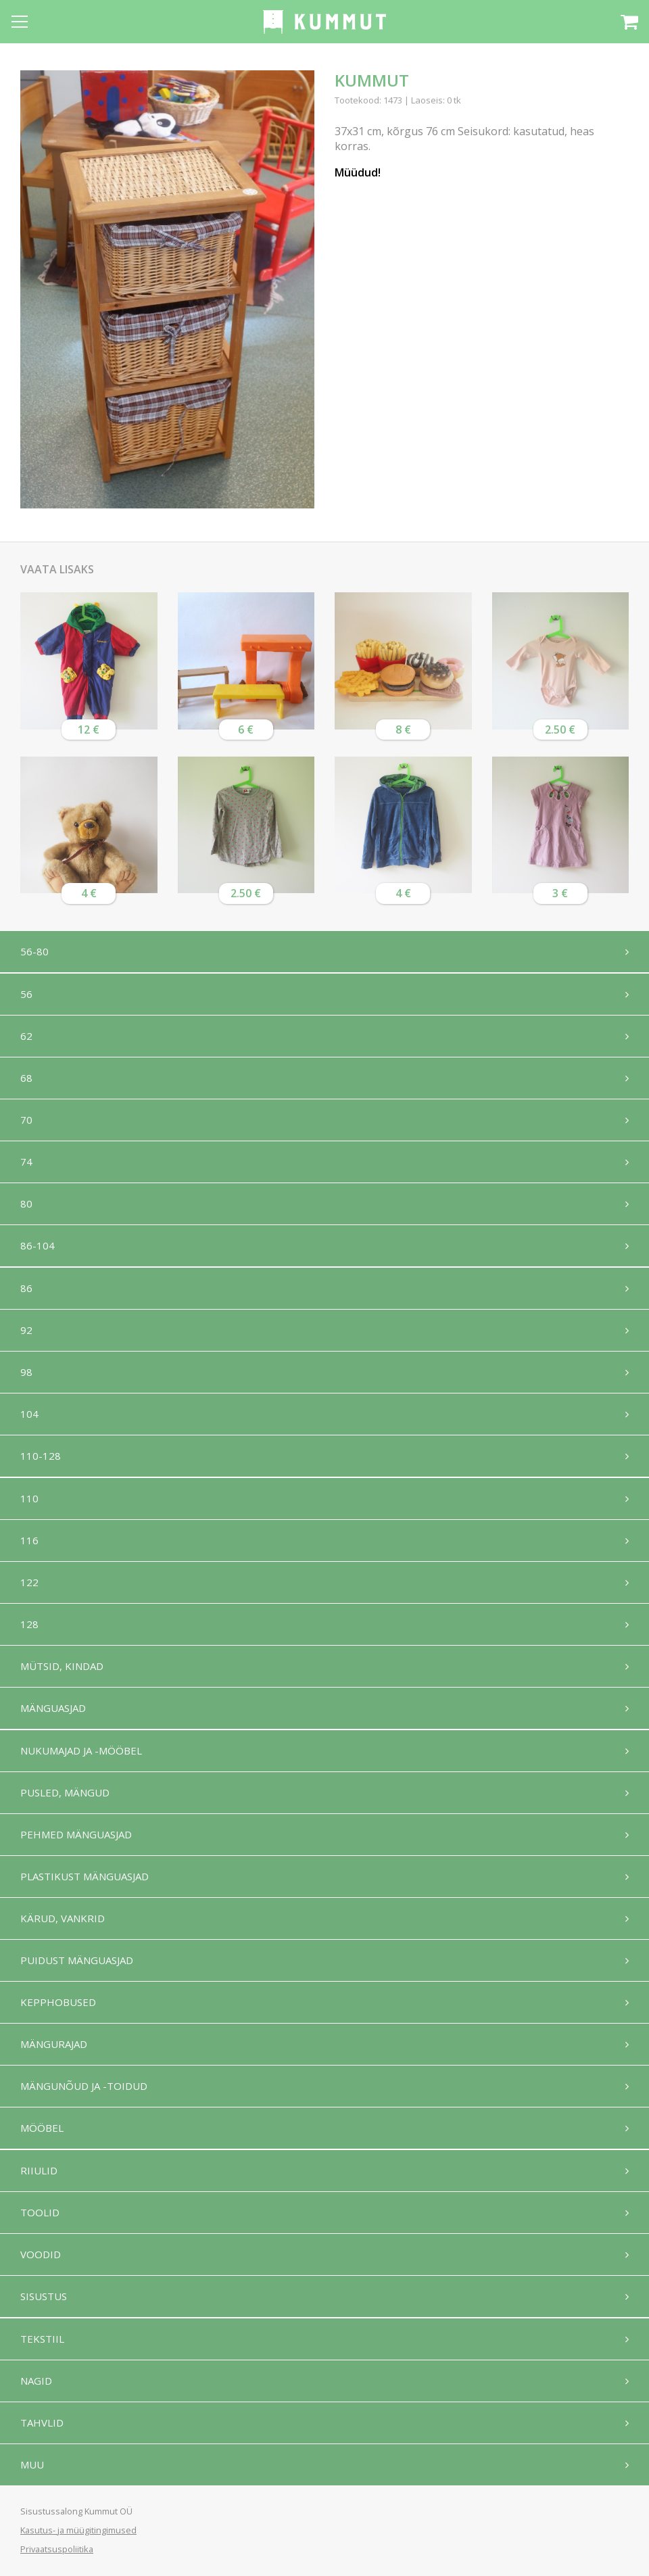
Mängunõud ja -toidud (83, 2086)
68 (26, 1077)
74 (26, 1161)
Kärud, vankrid (62, 1918)
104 (29, 1414)
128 (29, 1624)
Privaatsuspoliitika (56, 2549)
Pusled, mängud (65, 1792)
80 (26, 1203)
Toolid (39, 2212)
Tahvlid (42, 2422)
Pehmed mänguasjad (76, 1834)
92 (26, 1330)
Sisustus (43, 2296)
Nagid (36, 2380)
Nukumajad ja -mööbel (81, 1750)
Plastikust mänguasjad (84, 1876)
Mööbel (42, 2127)
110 (29, 1498)
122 (29, 1582)
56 (26, 994)
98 (26, 1372)
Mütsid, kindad (61, 1666)
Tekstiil (42, 2338)
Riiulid (38, 2170)
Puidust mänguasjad (76, 1960)
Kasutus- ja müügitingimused (78, 2530)
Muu (32, 2464)
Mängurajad (53, 2044)
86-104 (37, 1245)
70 (26, 1119)
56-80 (34, 951)
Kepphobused (58, 2002)
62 (26, 1036)
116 (29, 1540)
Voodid (40, 2254)
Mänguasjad (53, 1708)
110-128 (40, 1455)
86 (26, 1288)
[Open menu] (19, 21)
